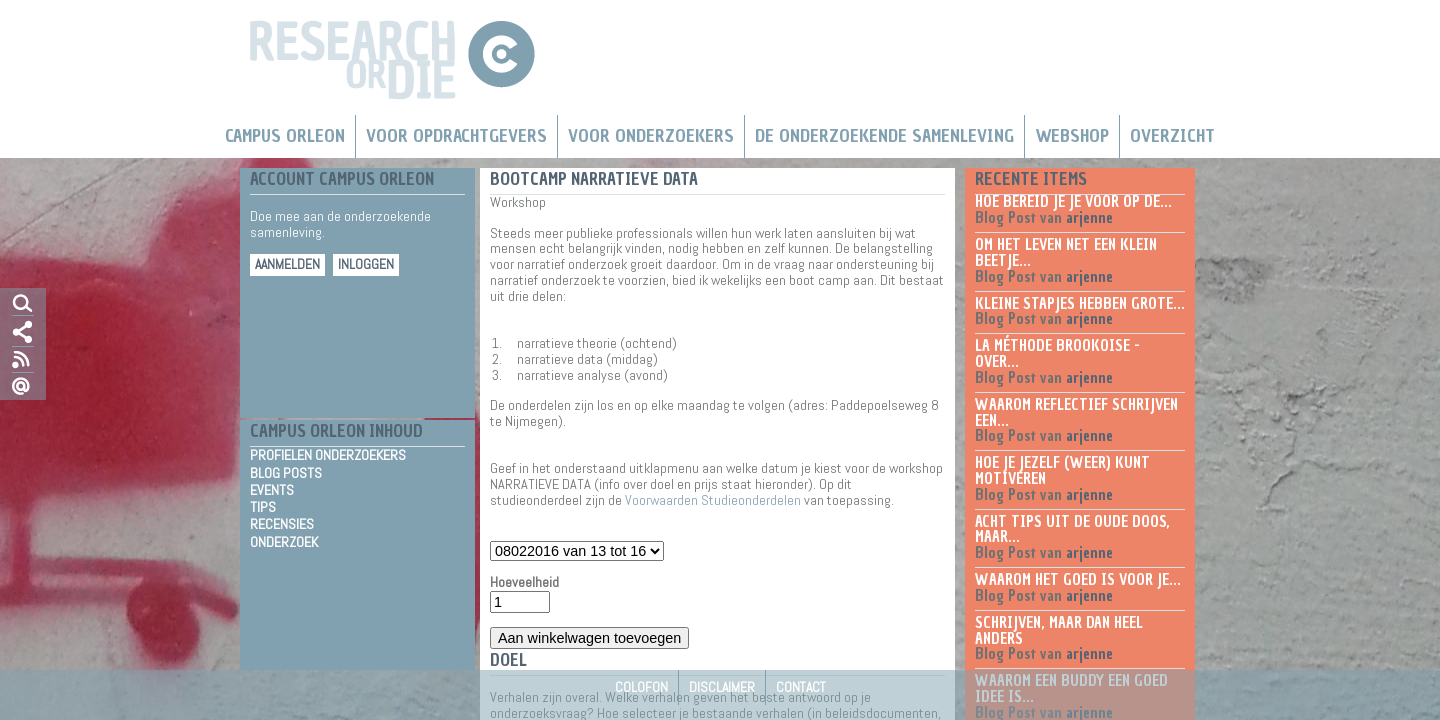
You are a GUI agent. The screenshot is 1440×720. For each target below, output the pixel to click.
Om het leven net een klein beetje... (1066, 253)
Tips (263, 507)
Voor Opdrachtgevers (456, 136)
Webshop (1072, 136)
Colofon (641, 687)
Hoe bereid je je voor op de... (1073, 202)
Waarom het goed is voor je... (1078, 580)
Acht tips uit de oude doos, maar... (1072, 530)
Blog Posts (286, 473)
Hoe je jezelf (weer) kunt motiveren (1062, 471)
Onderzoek (284, 542)
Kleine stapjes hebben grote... (1080, 304)
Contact (801, 687)
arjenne (1089, 218)
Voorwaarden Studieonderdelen (713, 500)
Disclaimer (722, 687)
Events (272, 490)
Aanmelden (287, 264)
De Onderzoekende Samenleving (884, 136)
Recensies (282, 524)
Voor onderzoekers (651, 136)
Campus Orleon (285, 136)
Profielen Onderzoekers (328, 455)
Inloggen (366, 264)
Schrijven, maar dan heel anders (1059, 631)
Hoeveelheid (524, 583)
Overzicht (1172, 136)
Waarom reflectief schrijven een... (1076, 413)
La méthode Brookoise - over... (1057, 354)
